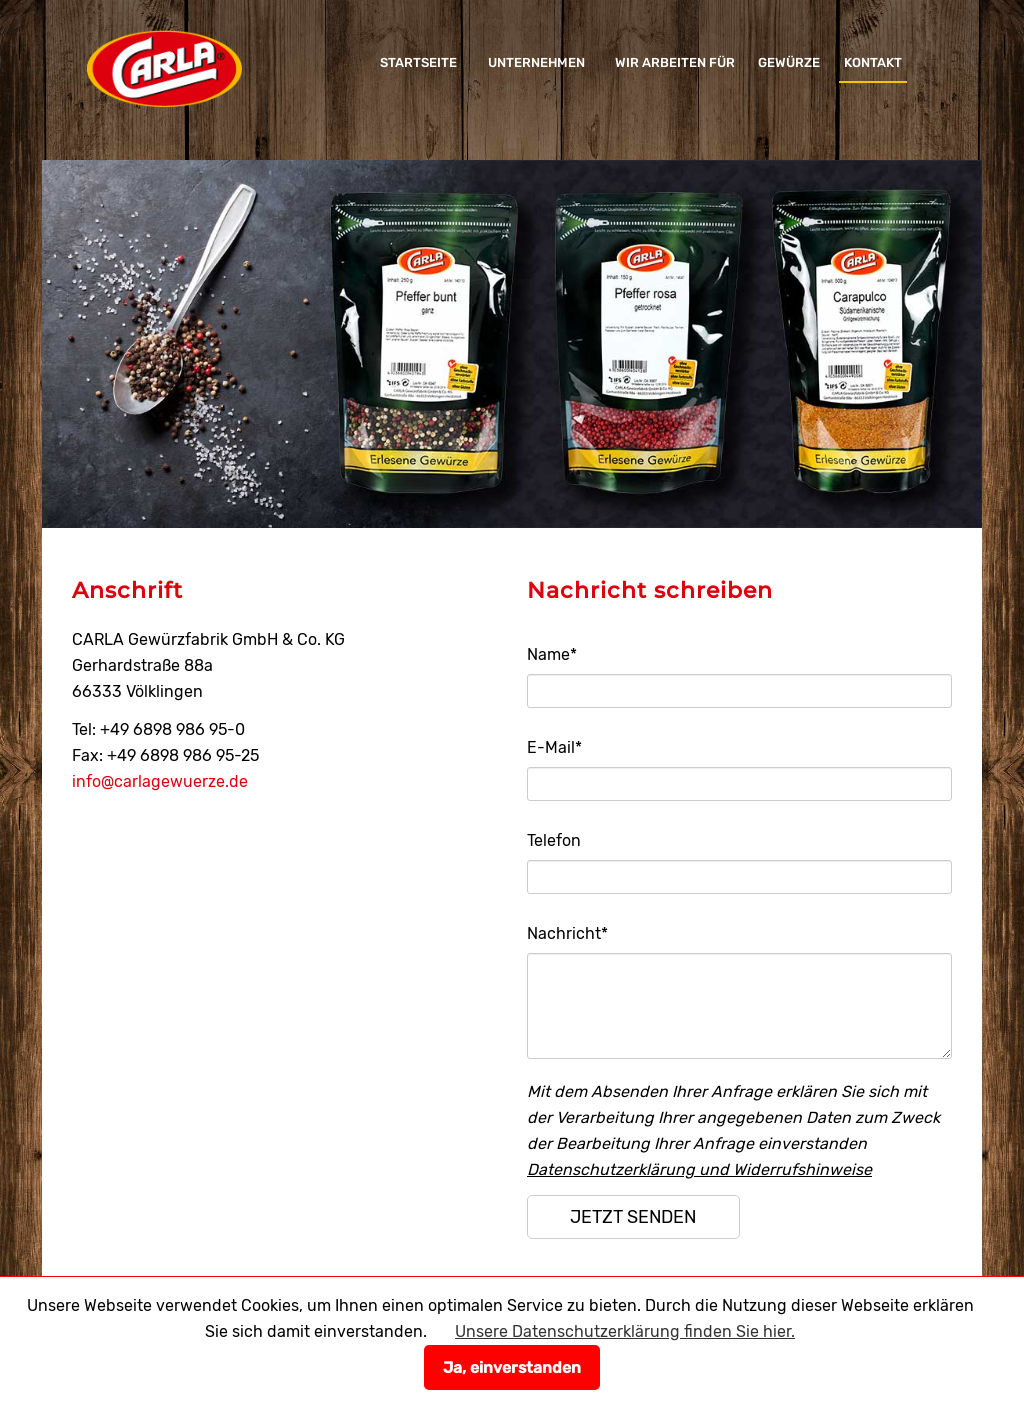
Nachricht (567, 933)
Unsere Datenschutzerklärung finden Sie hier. (625, 1331)
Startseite (418, 62)
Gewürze (789, 62)
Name (552, 654)
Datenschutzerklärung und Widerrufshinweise (699, 1169)
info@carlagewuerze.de (160, 781)
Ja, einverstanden (512, 1367)
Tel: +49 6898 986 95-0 (158, 729)
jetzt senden (633, 1217)
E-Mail (554, 747)
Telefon (554, 840)
